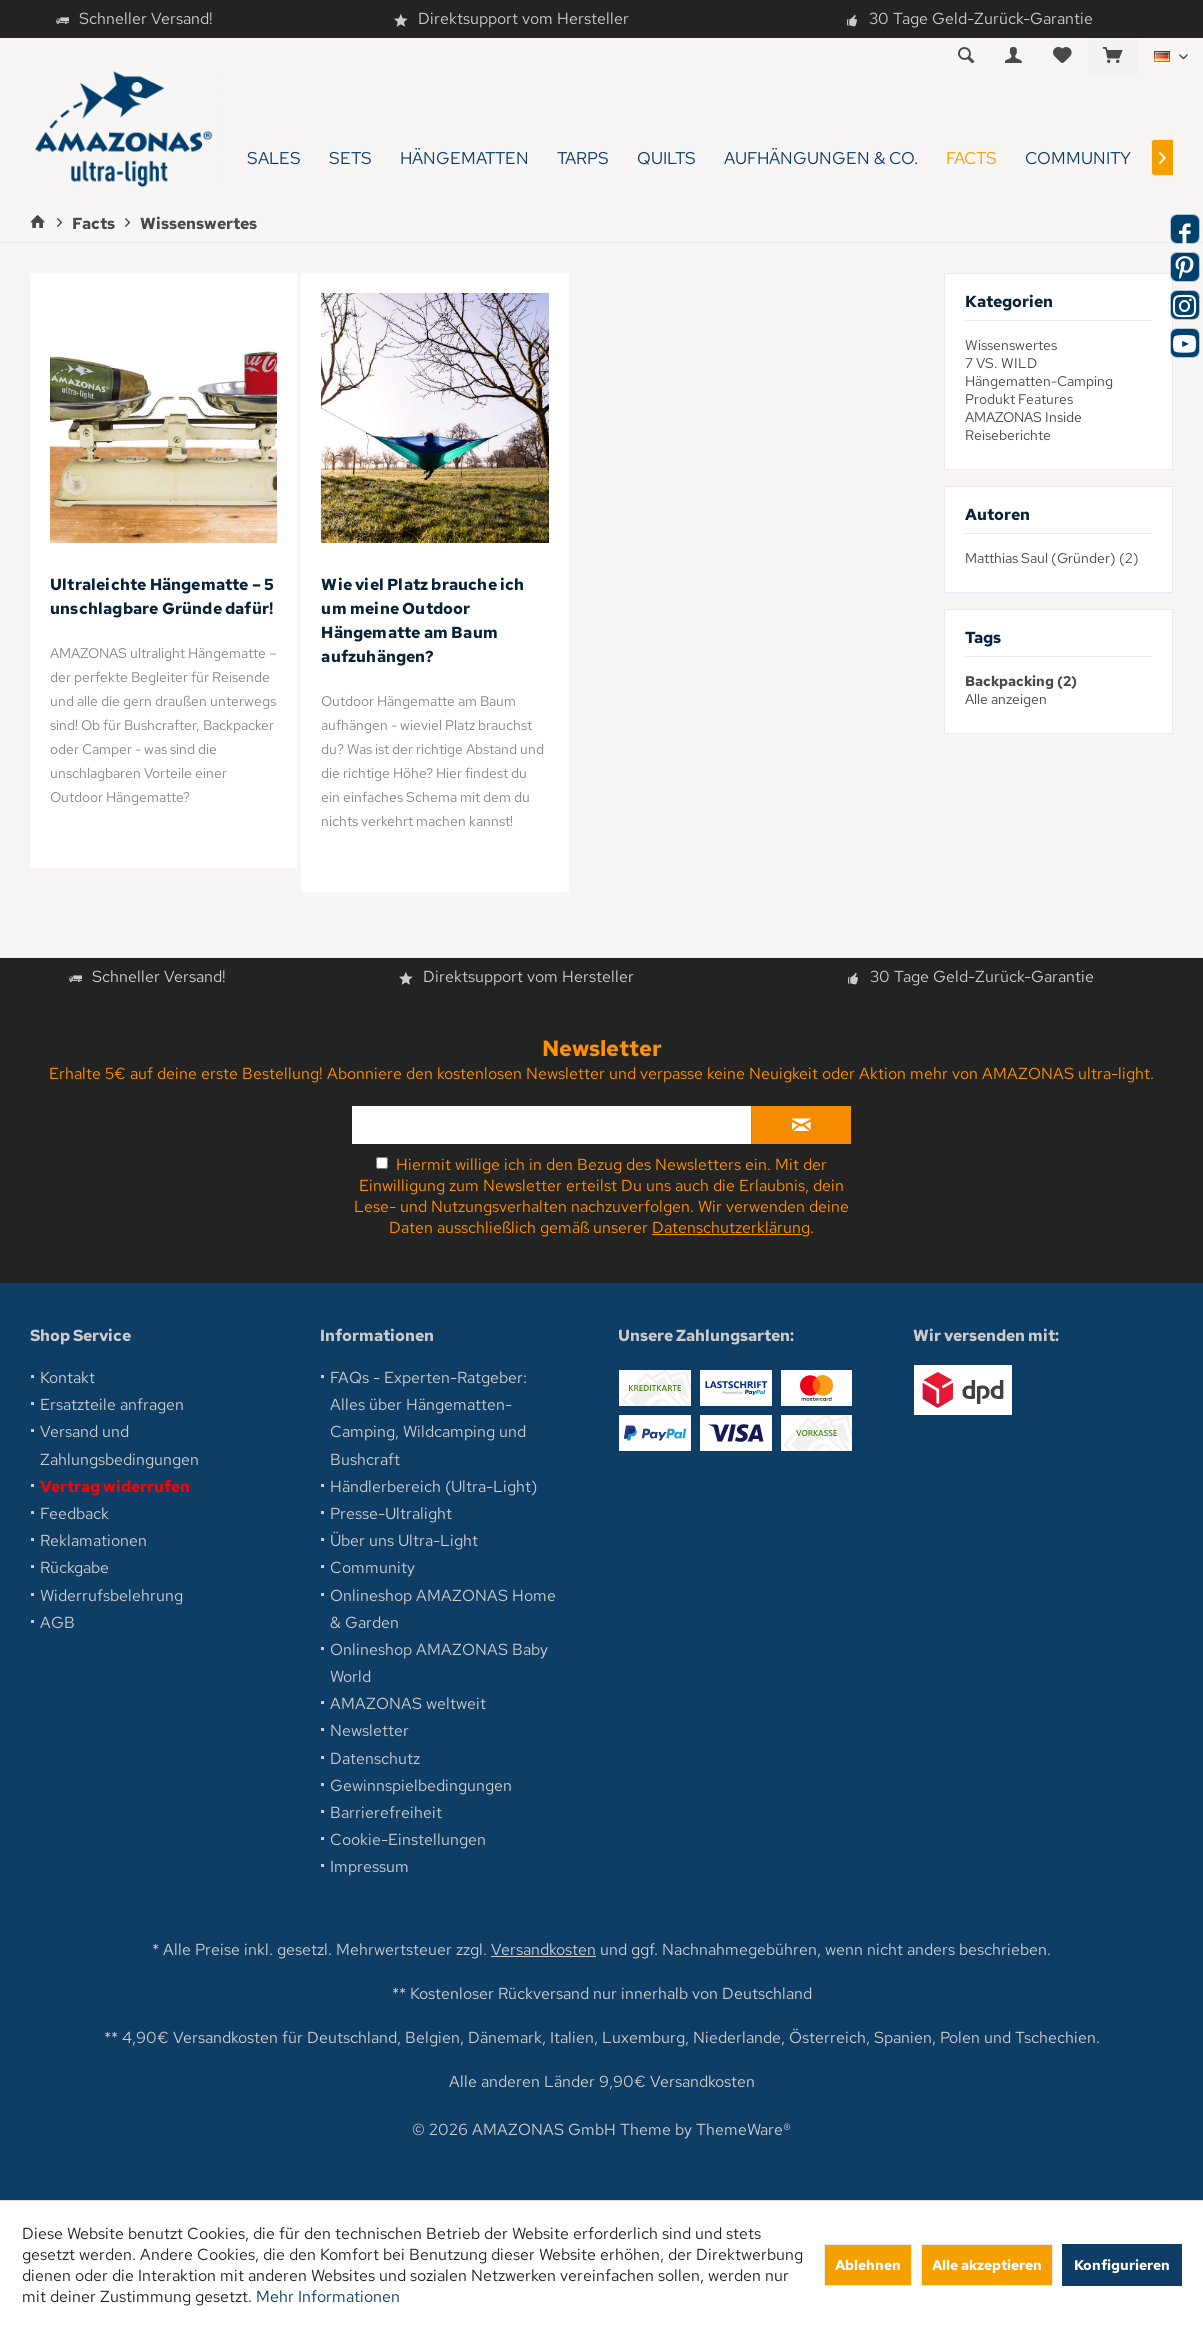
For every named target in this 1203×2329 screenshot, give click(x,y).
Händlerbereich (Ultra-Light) (433, 1486)
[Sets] (350, 158)
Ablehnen (868, 2264)
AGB (57, 1622)
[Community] (1078, 158)
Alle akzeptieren (987, 2264)
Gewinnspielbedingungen (421, 1785)
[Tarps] (583, 158)
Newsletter (369, 1730)
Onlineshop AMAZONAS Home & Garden (443, 1609)
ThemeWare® (743, 2129)
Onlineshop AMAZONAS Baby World (439, 1663)
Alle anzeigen (1006, 699)
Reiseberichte (1008, 435)
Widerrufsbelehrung (111, 1595)
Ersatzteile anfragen (112, 1404)
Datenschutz (375, 1758)
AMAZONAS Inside (1023, 417)
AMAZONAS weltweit (408, 1703)
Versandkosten (543, 1949)
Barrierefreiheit (386, 1812)
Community (372, 1567)
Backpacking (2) (1021, 681)
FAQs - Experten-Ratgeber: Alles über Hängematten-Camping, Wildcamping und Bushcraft (428, 1418)
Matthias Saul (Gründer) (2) (1052, 558)
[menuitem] (1112, 57)
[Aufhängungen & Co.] (821, 158)
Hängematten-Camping (1039, 381)
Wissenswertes (1011, 345)
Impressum (369, 1866)
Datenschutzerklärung (731, 1227)
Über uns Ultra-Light (404, 1540)
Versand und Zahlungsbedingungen (119, 1445)
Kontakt (67, 1377)
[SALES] (274, 158)
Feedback (74, 1513)
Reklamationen (93, 1540)
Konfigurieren (1122, 2264)
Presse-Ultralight (391, 1513)
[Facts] (971, 158)
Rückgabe (74, 1567)
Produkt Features (1019, 399)
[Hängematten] (464, 158)
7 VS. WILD (1001, 363)
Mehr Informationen (328, 2296)
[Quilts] (666, 158)
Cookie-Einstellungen (408, 1839)
